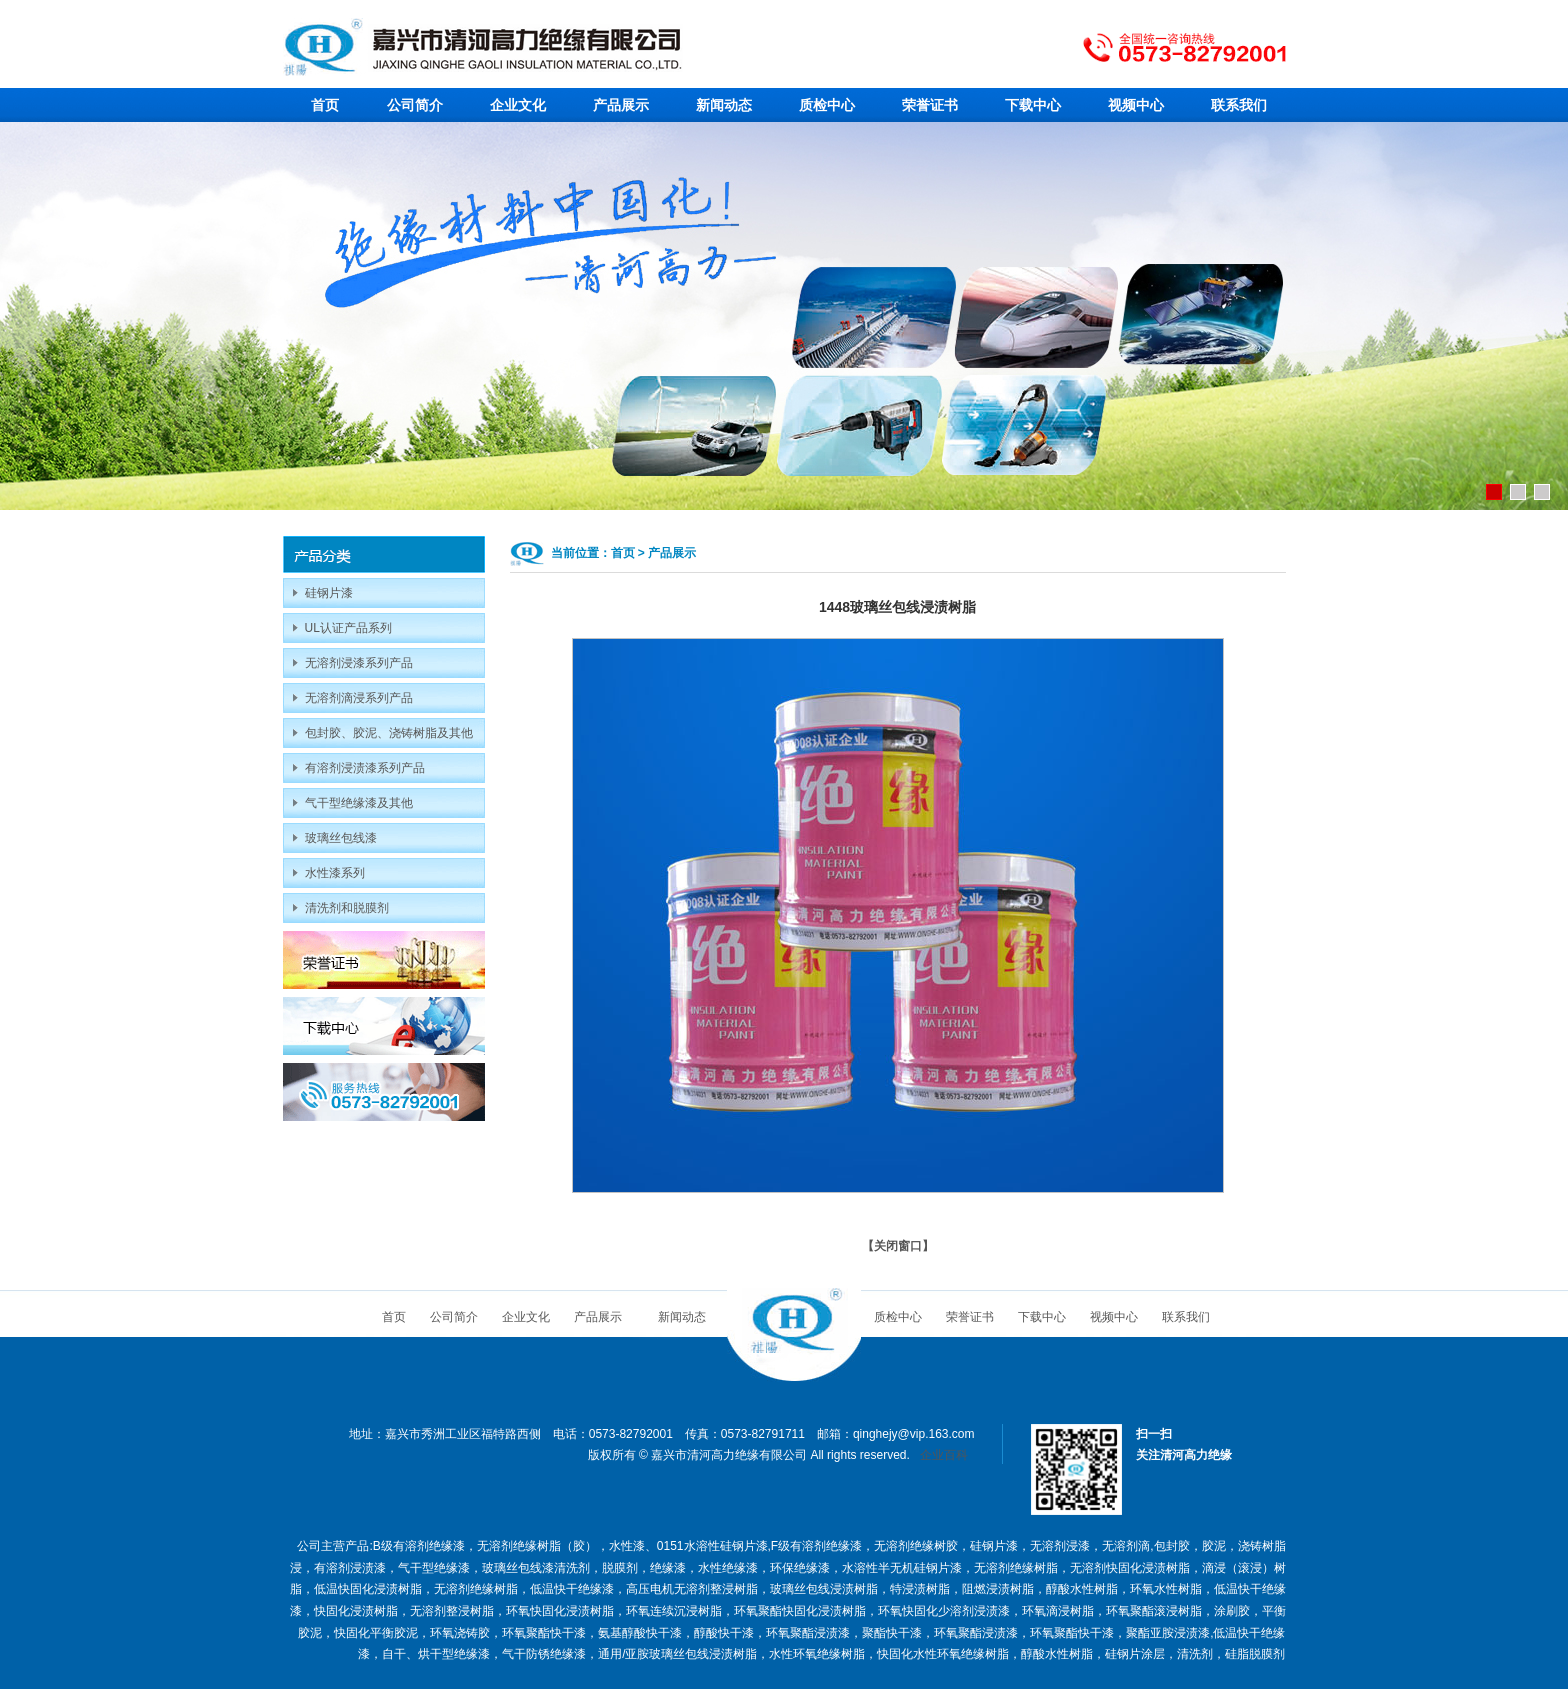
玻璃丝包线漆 (341, 838)
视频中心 (1136, 105)
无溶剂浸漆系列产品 (359, 663)
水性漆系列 (335, 873)
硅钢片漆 (329, 593)
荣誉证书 (930, 105)
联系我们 (1239, 105)
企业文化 (518, 105)
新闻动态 (724, 105)
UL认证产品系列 (348, 628)
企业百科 (944, 1455)
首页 (325, 105)
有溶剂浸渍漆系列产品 (365, 768)
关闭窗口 (898, 1246)
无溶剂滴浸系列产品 (359, 698)
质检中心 (827, 105)
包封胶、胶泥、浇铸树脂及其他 (389, 733)
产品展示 (621, 105)
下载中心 (1033, 105)
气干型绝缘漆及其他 (359, 803)
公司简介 (415, 105)
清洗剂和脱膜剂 (347, 908)
